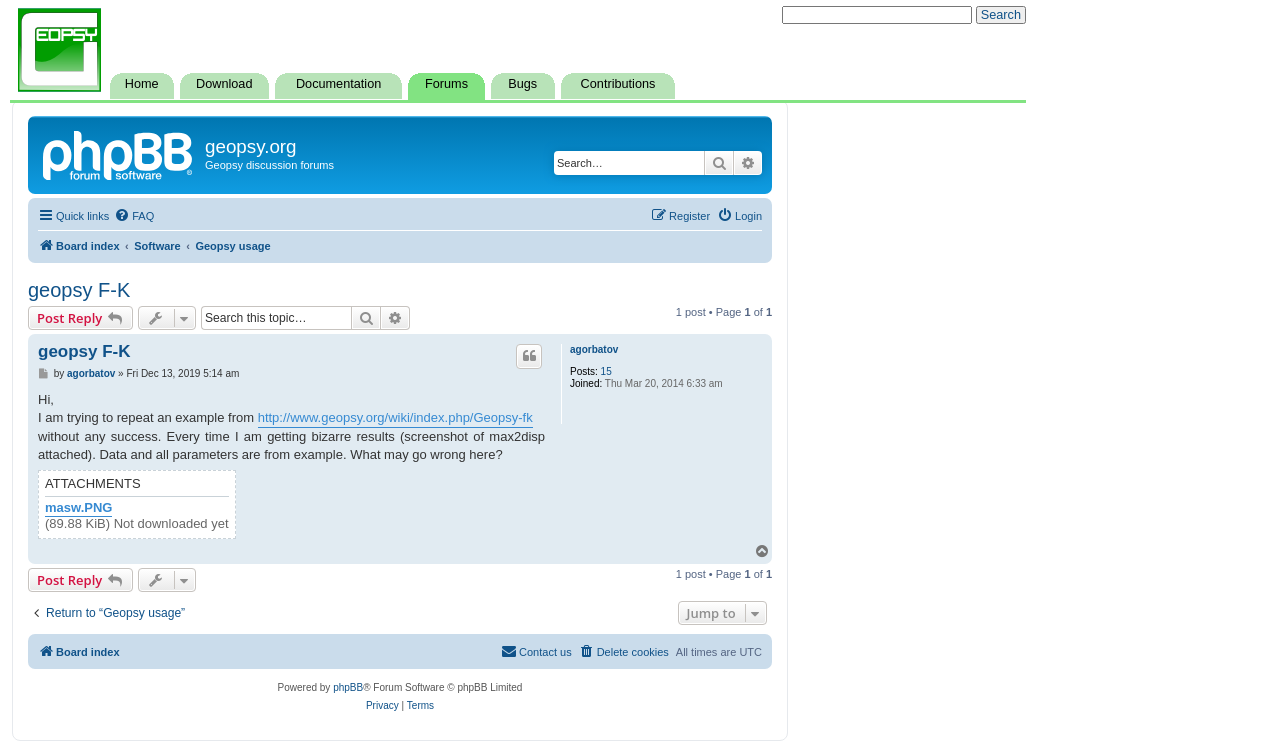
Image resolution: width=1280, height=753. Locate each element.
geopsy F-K (79, 290)
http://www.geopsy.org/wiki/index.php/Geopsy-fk (395, 417)
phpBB (348, 687)
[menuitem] (134, 216)
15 (606, 371)
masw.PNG (78, 508)
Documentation (338, 84)
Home (142, 84)
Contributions (618, 84)
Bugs (522, 84)
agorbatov (594, 349)
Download (224, 84)
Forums (446, 84)
